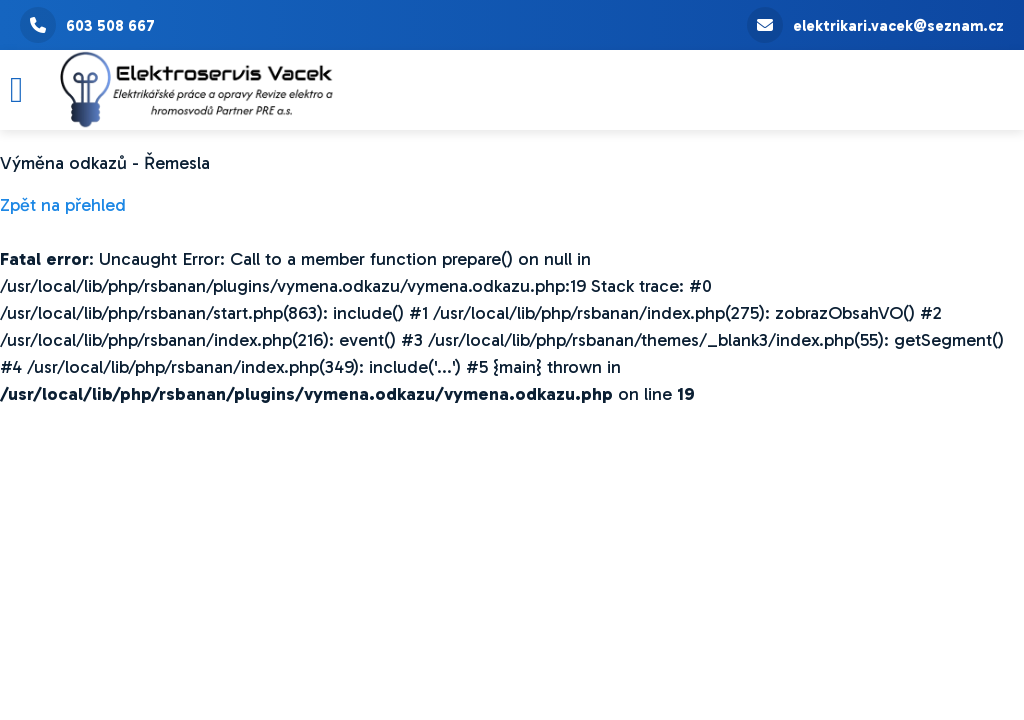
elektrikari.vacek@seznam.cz (875, 25)
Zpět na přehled (63, 205)
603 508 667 (87, 25)
